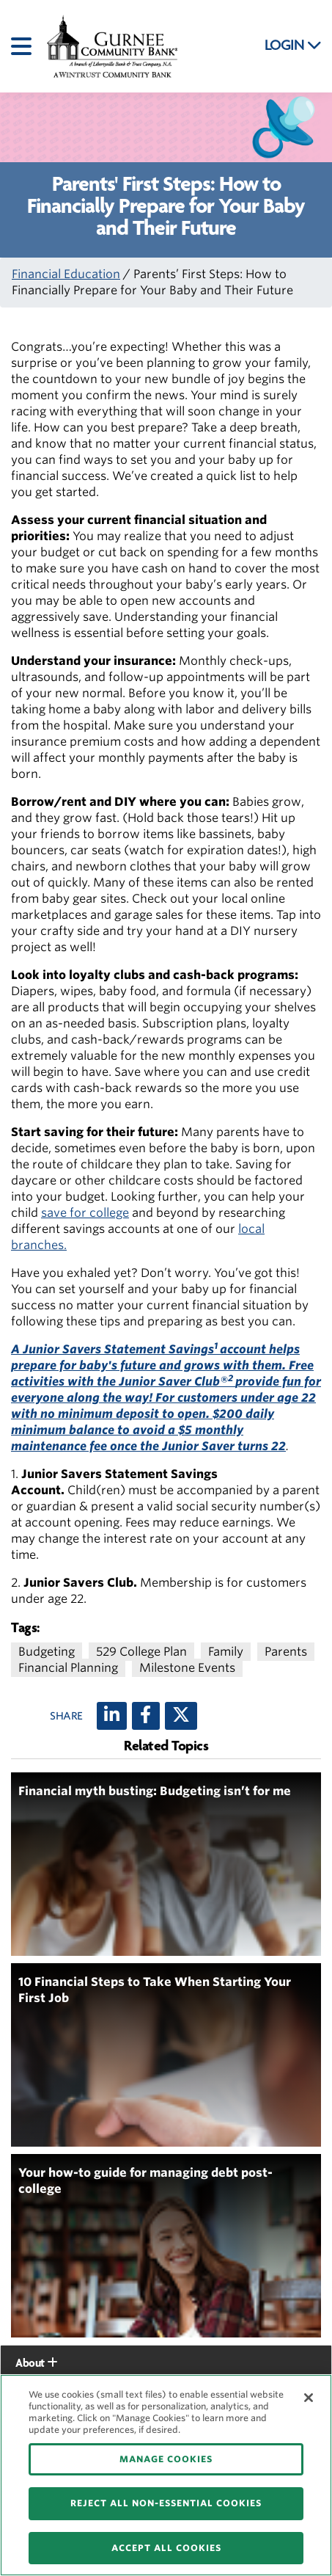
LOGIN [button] (293, 45)
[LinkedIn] (112, 1716)
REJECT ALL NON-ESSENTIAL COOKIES (166, 2502)
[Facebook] (146, 1716)
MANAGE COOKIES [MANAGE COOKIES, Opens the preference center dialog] (166, 2458)
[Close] (308, 2398)
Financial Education (66, 274)
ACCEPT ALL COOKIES (166, 2547)
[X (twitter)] (181, 1716)
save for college (85, 1213)
